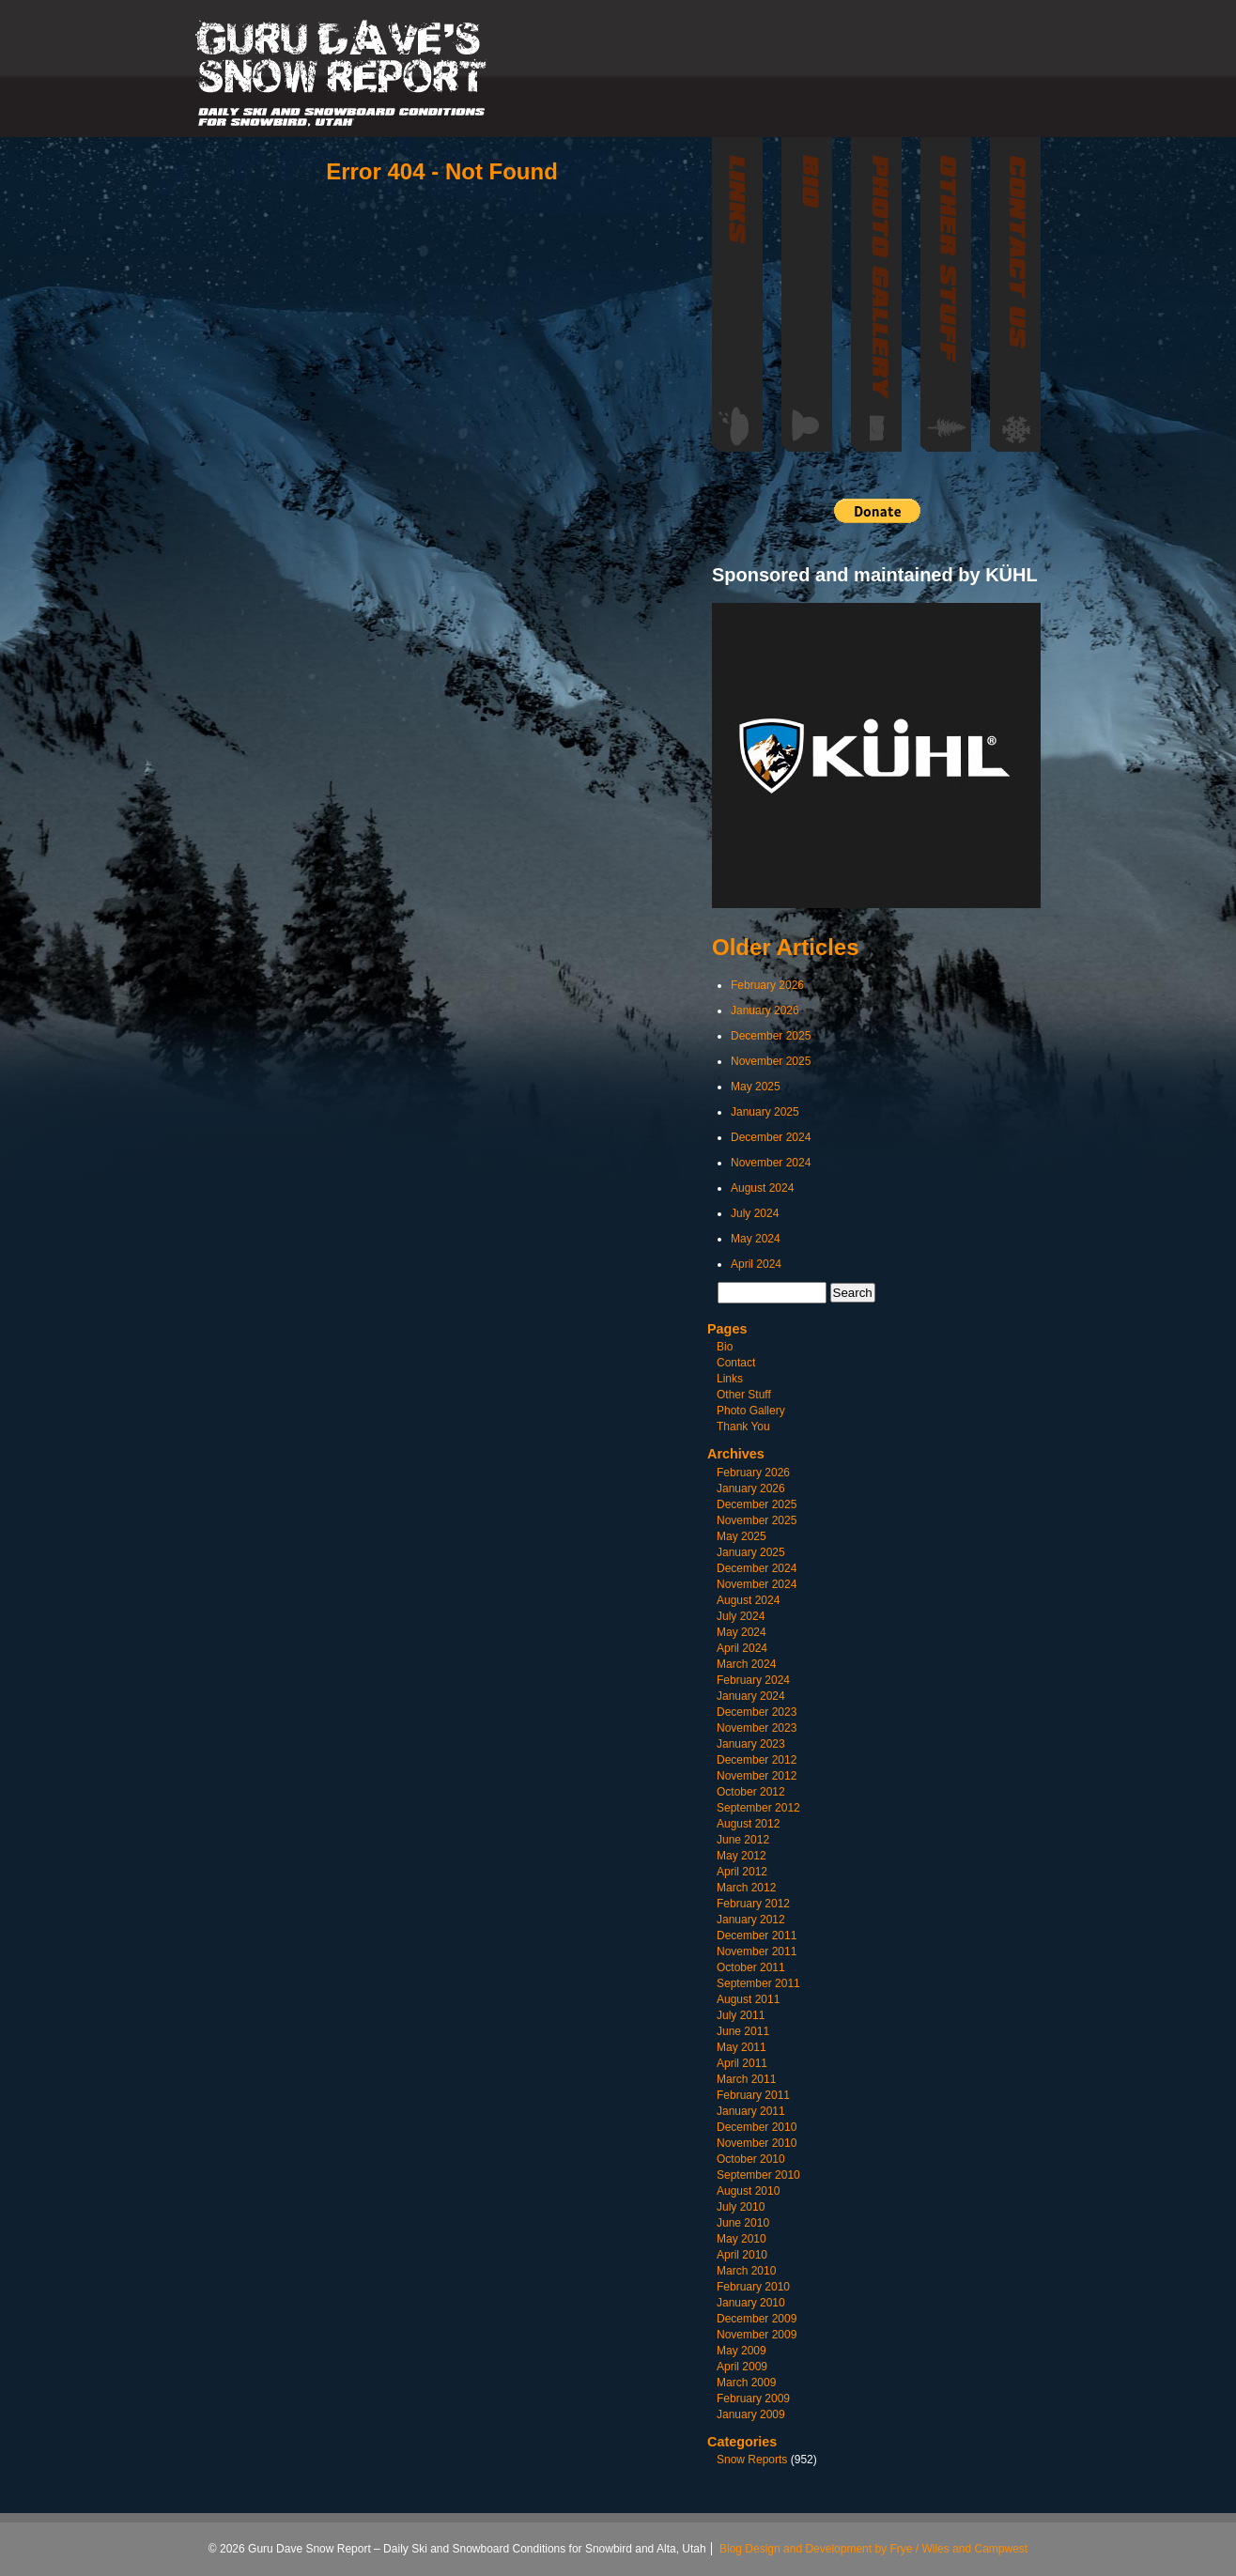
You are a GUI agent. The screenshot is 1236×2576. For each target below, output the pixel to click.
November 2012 (756, 1775)
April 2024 (756, 1264)
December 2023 (756, 1712)
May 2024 (755, 1238)
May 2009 (741, 2350)
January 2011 (751, 2111)
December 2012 (756, 1759)
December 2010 (756, 2127)
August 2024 (762, 1188)
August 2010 (748, 2191)
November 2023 (756, 1728)
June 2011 (743, 2031)
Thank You (743, 1426)
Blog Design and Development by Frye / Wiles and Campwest (873, 2548)
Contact (736, 1362)
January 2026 (765, 1010)
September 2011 (758, 1983)
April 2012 (742, 1871)
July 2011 (741, 2015)
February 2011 (753, 2095)
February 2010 (753, 2286)
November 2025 (771, 1061)
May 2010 (741, 2238)
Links (730, 1378)
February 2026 (767, 985)
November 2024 (771, 1162)
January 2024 (751, 1696)
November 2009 (756, 2334)
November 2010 (756, 2143)
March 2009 (746, 2382)
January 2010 (751, 2302)
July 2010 (741, 2207)
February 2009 (753, 2398)
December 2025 (771, 1035)
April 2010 (742, 2254)
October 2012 (751, 1791)
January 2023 (751, 1744)
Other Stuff (744, 1394)
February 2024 (753, 1680)
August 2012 (748, 1823)
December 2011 (756, 1935)
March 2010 (746, 2270)
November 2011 (756, 1951)
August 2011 (748, 1999)
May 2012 (741, 1855)
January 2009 (751, 2414)
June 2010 (743, 2222)
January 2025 (765, 1111)
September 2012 (758, 1807)
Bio (725, 1346)
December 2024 (771, 1137)
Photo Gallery (751, 1410)
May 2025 (755, 1086)
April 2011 (742, 2063)
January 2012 (751, 1919)
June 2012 (743, 1839)
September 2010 (758, 2175)
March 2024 (746, 1664)
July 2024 (755, 1213)
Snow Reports (752, 2459)
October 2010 (751, 2159)
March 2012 (746, 1887)
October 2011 (751, 1967)
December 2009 (756, 2318)
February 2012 (753, 1903)
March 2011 (746, 2079)
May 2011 (741, 2047)
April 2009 (742, 2366)
